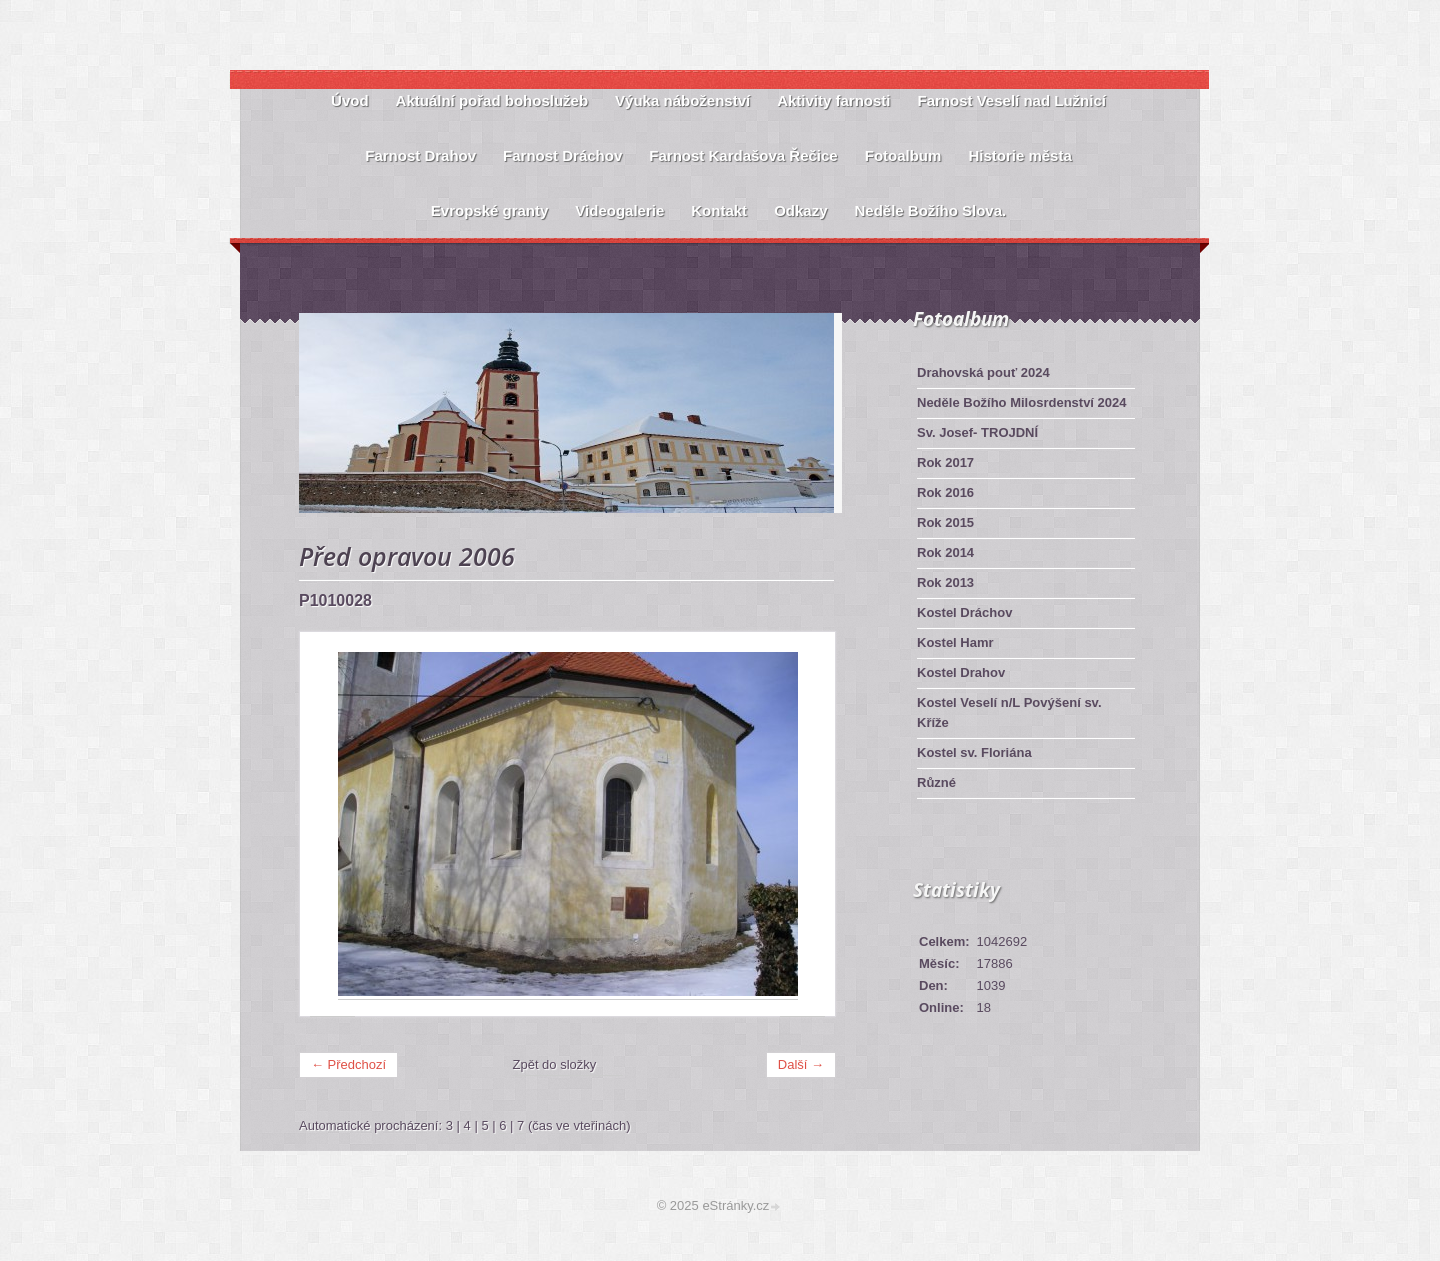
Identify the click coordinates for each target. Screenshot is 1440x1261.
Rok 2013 (945, 582)
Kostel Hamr (955, 642)
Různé (936, 782)
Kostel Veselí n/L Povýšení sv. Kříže (1009, 712)
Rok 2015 (945, 522)
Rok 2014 (945, 552)
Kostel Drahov (961, 672)
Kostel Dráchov (964, 612)
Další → (801, 1064)
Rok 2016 (945, 492)
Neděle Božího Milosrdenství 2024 (1022, 402)
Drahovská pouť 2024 (983, 372)
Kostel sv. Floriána (974, 752)
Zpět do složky (555, 1064)
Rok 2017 (945, 462)
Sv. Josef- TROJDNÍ (977, 432)
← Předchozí (348, 1064)
